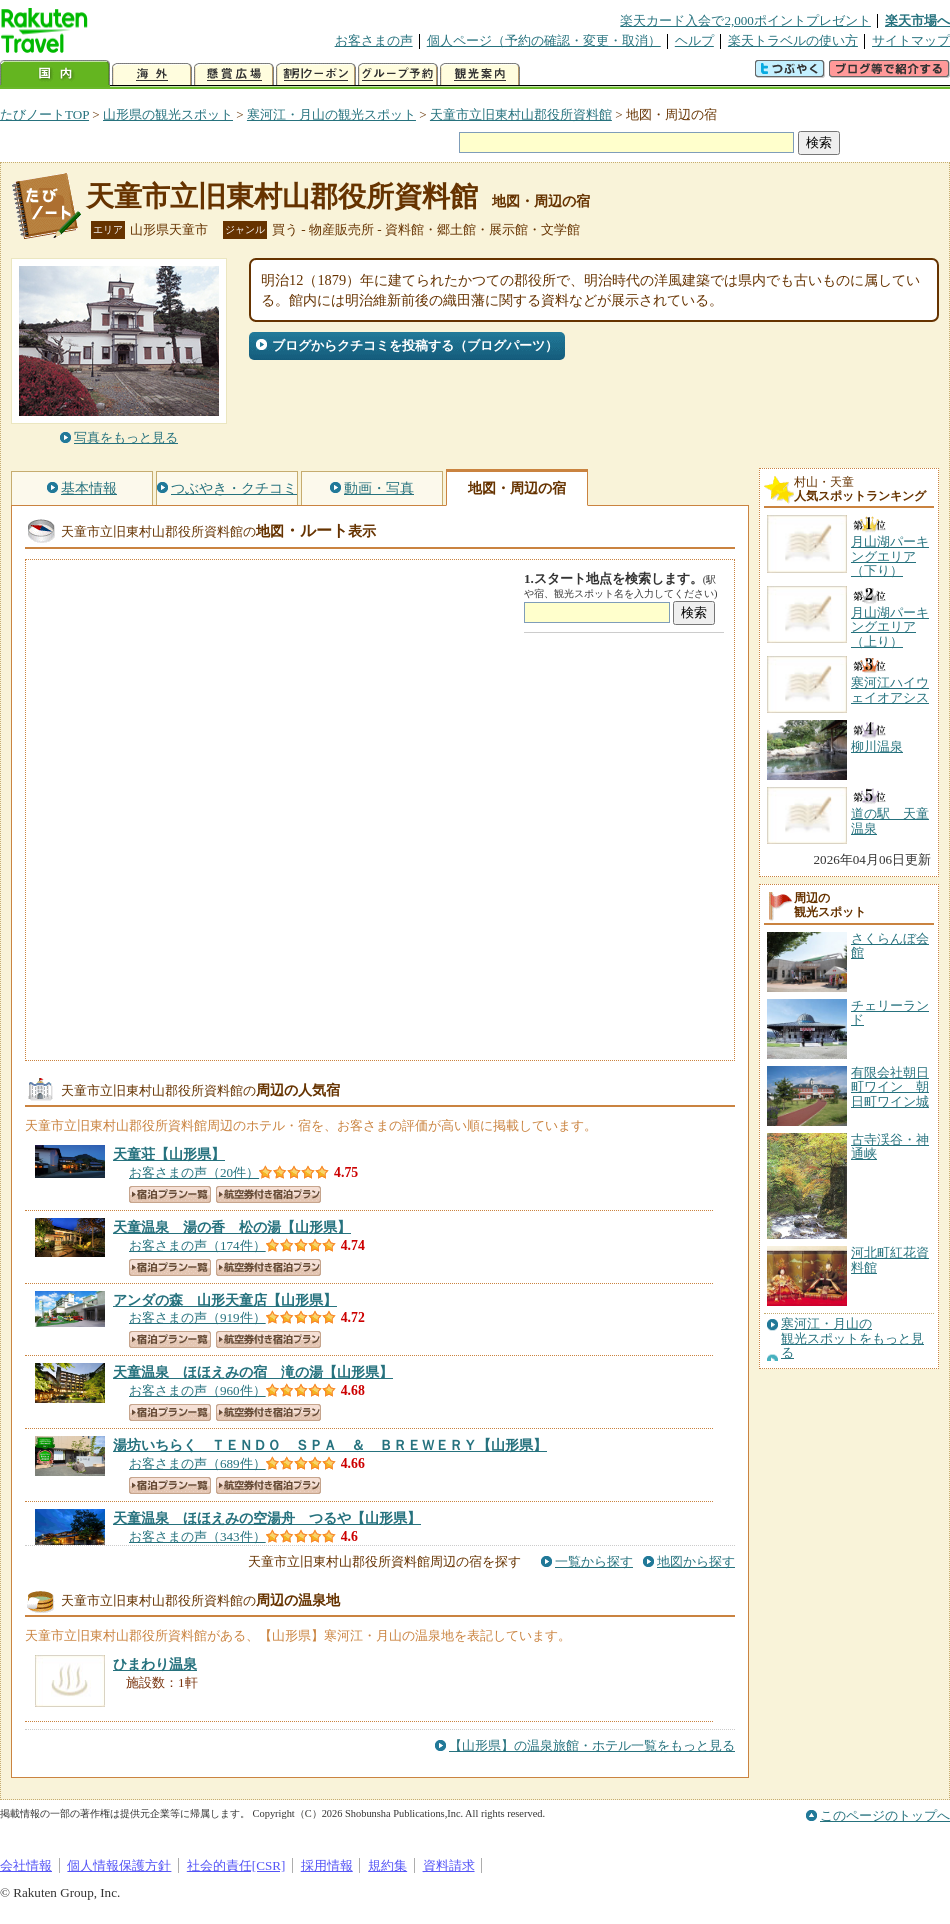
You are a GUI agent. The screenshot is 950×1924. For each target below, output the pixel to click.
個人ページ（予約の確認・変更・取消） (544, 40)
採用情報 (327, 1865)
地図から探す (696, 1561)
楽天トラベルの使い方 (793, 40)
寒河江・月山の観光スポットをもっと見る (852, 1338)
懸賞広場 (234, 74)
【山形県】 (169, 1154)
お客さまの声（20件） (194, 1172)
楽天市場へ (917, 20)
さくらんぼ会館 (890, 945)
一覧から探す (594, 1561)
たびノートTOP (44, 114)
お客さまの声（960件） (197, 1390)
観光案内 (480, 74)
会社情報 (26, 1865)
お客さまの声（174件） (197, 1245)
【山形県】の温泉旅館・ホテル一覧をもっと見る (592, 1745)
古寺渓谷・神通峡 (890, 1146)
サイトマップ (911, 40)
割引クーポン (316, 74)
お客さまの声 (374, 40)
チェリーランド (890, 1012)
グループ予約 (398, 74)
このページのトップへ (885, 1815)
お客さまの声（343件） (197, 1536)
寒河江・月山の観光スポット (331, 114)
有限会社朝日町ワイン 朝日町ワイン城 (890, 1087)
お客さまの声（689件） (197, 1463)
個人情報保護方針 (119, 1865)
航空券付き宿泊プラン (268, 1194)
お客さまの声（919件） (197, 1317)
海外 (152, 74)
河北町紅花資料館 (890, 1259)
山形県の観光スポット (168, 114)
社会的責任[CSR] (236, 1865)
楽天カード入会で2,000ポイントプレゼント (745, 20)
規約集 (387, 1865)
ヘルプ (694, 40)
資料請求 (449, 1865)
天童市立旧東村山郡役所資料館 (521, 114)
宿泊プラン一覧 (170, 1194)
